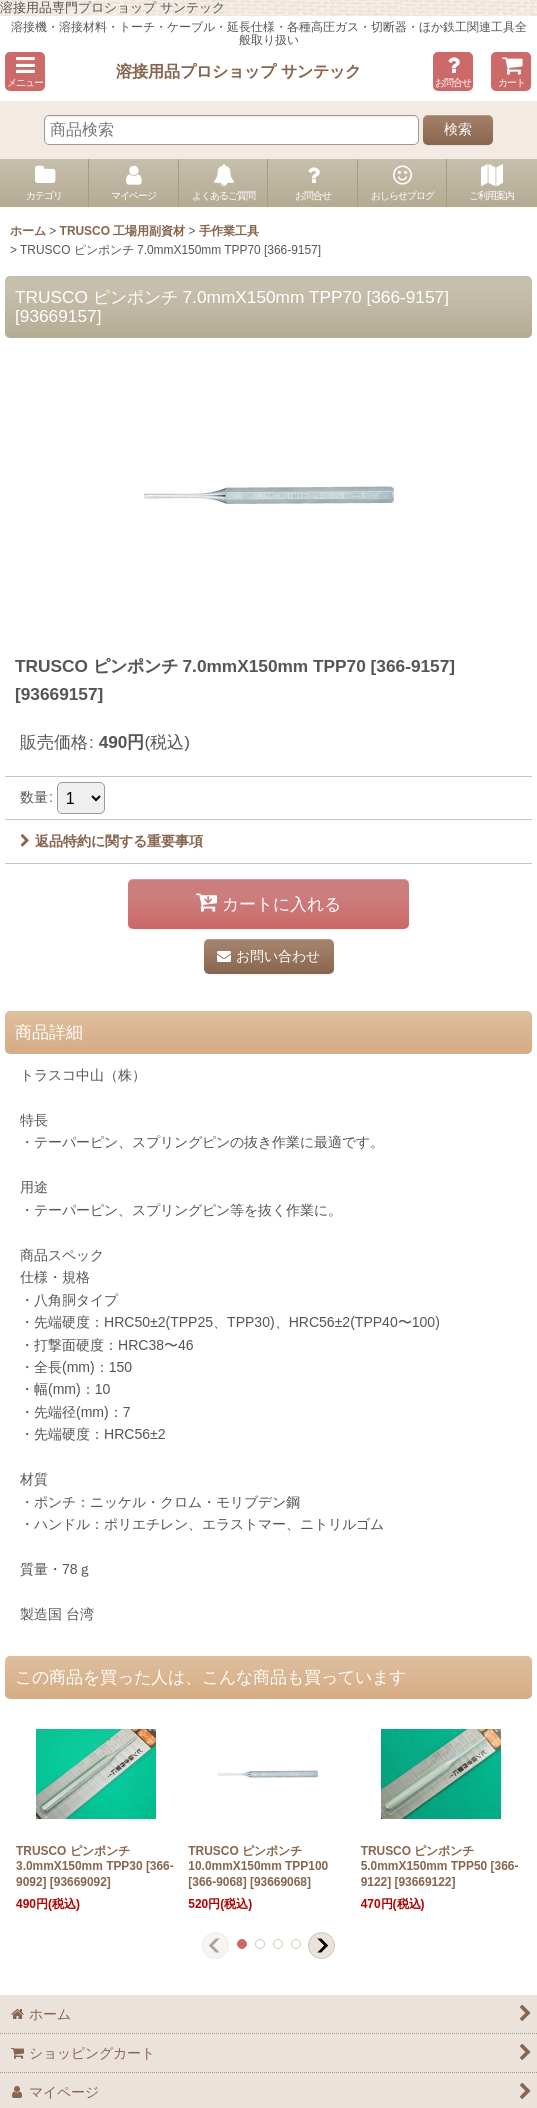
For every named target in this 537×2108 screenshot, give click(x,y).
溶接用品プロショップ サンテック (238, 71)
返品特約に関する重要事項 (111, 841)
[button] (25, 71)
